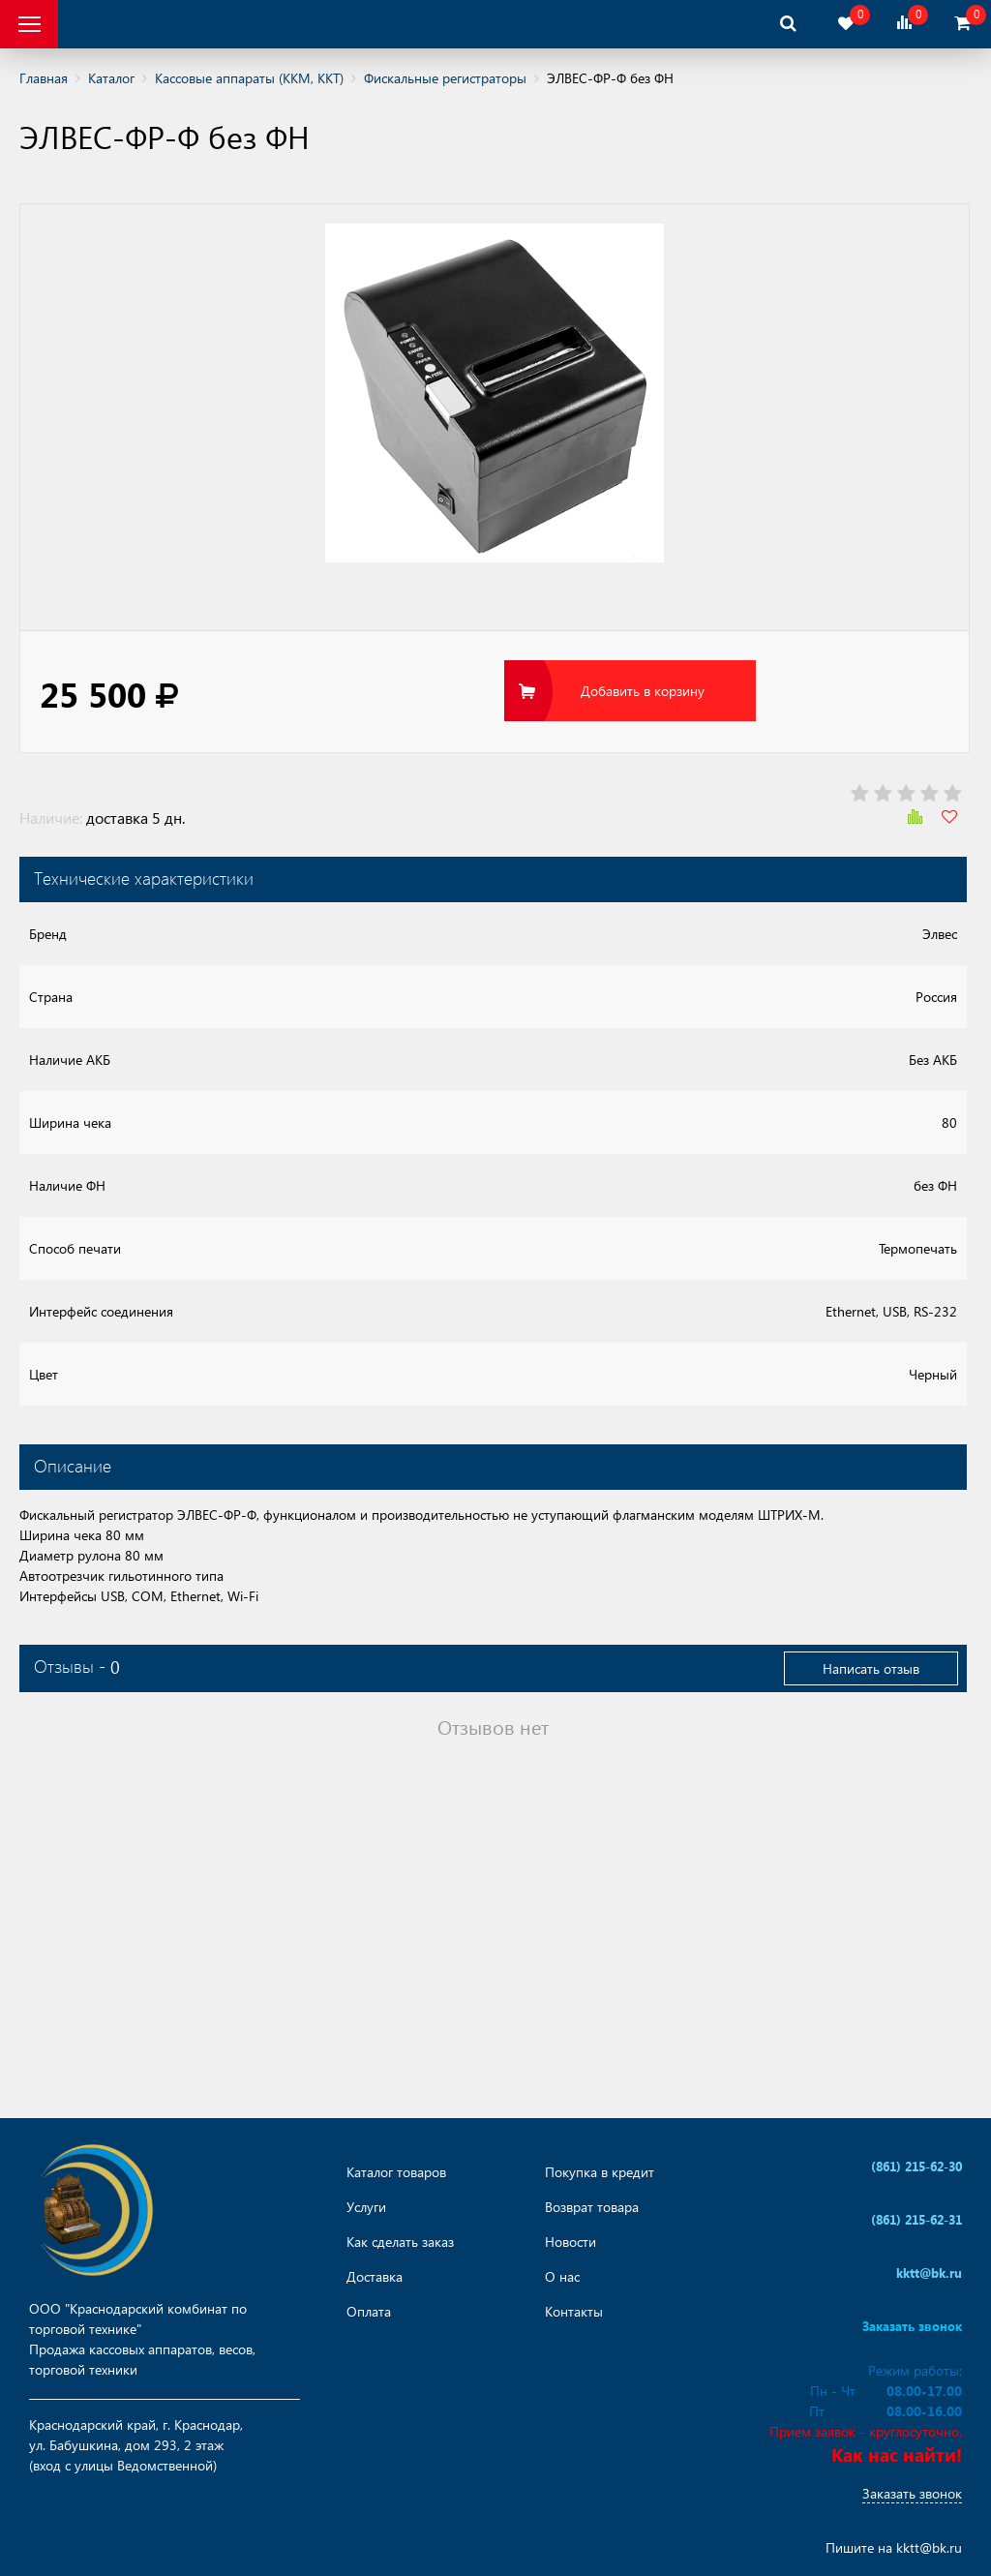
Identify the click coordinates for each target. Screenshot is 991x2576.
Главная (43, 78)
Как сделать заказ (400, 2242)
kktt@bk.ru (929, 2547)
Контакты (574, 2311)
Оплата (368, 2311)
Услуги (366, 2207)
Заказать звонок (912, 2493)
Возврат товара (592, 2207)
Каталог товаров (396, 2172)
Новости (570, 2242)
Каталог (111, 78)
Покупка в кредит (599, 2172)
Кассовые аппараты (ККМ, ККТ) (249, 78)
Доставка (374, 2277)
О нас (562, 2277)
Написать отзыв (871, 1668)
